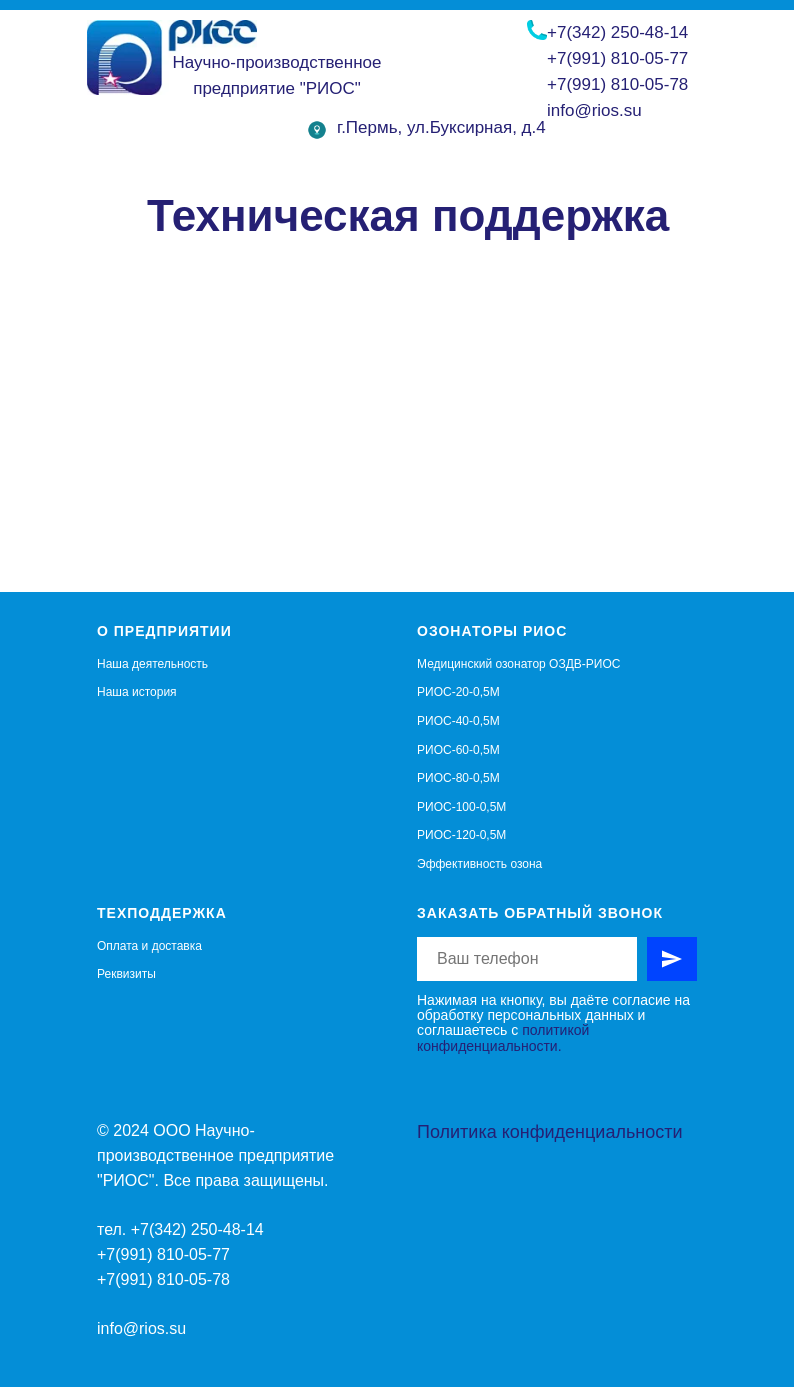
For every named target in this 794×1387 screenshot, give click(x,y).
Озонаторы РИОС (492, 631)
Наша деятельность (152, 664)
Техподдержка (162, 913)
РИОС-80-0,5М (458, 778)
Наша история (137, 692)
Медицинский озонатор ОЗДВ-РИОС (518, 664)
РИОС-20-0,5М (458, 692)
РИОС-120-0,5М (461, 835)
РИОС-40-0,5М (458, 721)
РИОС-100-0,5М (461, 807)
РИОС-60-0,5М (458, 750)
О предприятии (164, 631)
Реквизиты (126, 974)
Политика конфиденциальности (550, 1132)
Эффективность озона (479, 864)
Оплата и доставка (149, 946)
